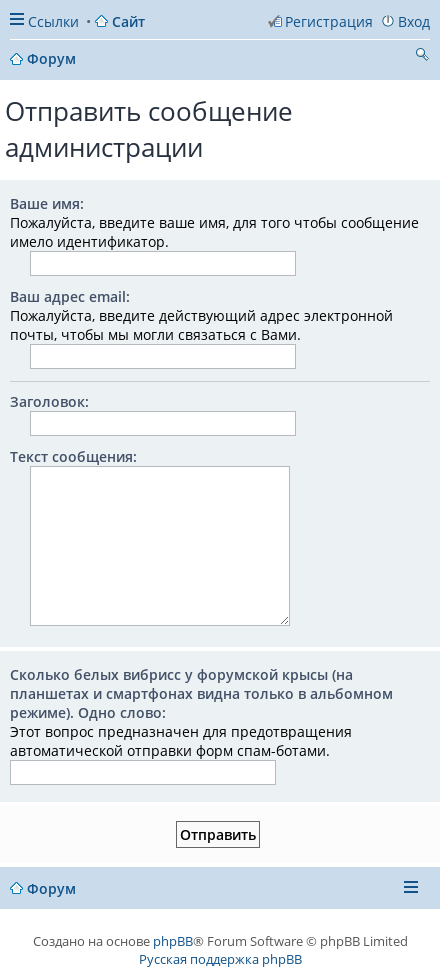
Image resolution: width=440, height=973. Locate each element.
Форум (51, 888)
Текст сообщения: (73, 456)
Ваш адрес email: (70, 296)
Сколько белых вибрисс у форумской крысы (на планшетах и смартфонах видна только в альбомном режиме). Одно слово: (201, 693)
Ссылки (53, 21)
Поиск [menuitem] (422, 57)
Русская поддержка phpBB (220, 959)
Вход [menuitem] (414, 21)
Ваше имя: (47, 203)
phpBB (173, 941)
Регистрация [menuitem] (329, 21)
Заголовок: (49, 401)
